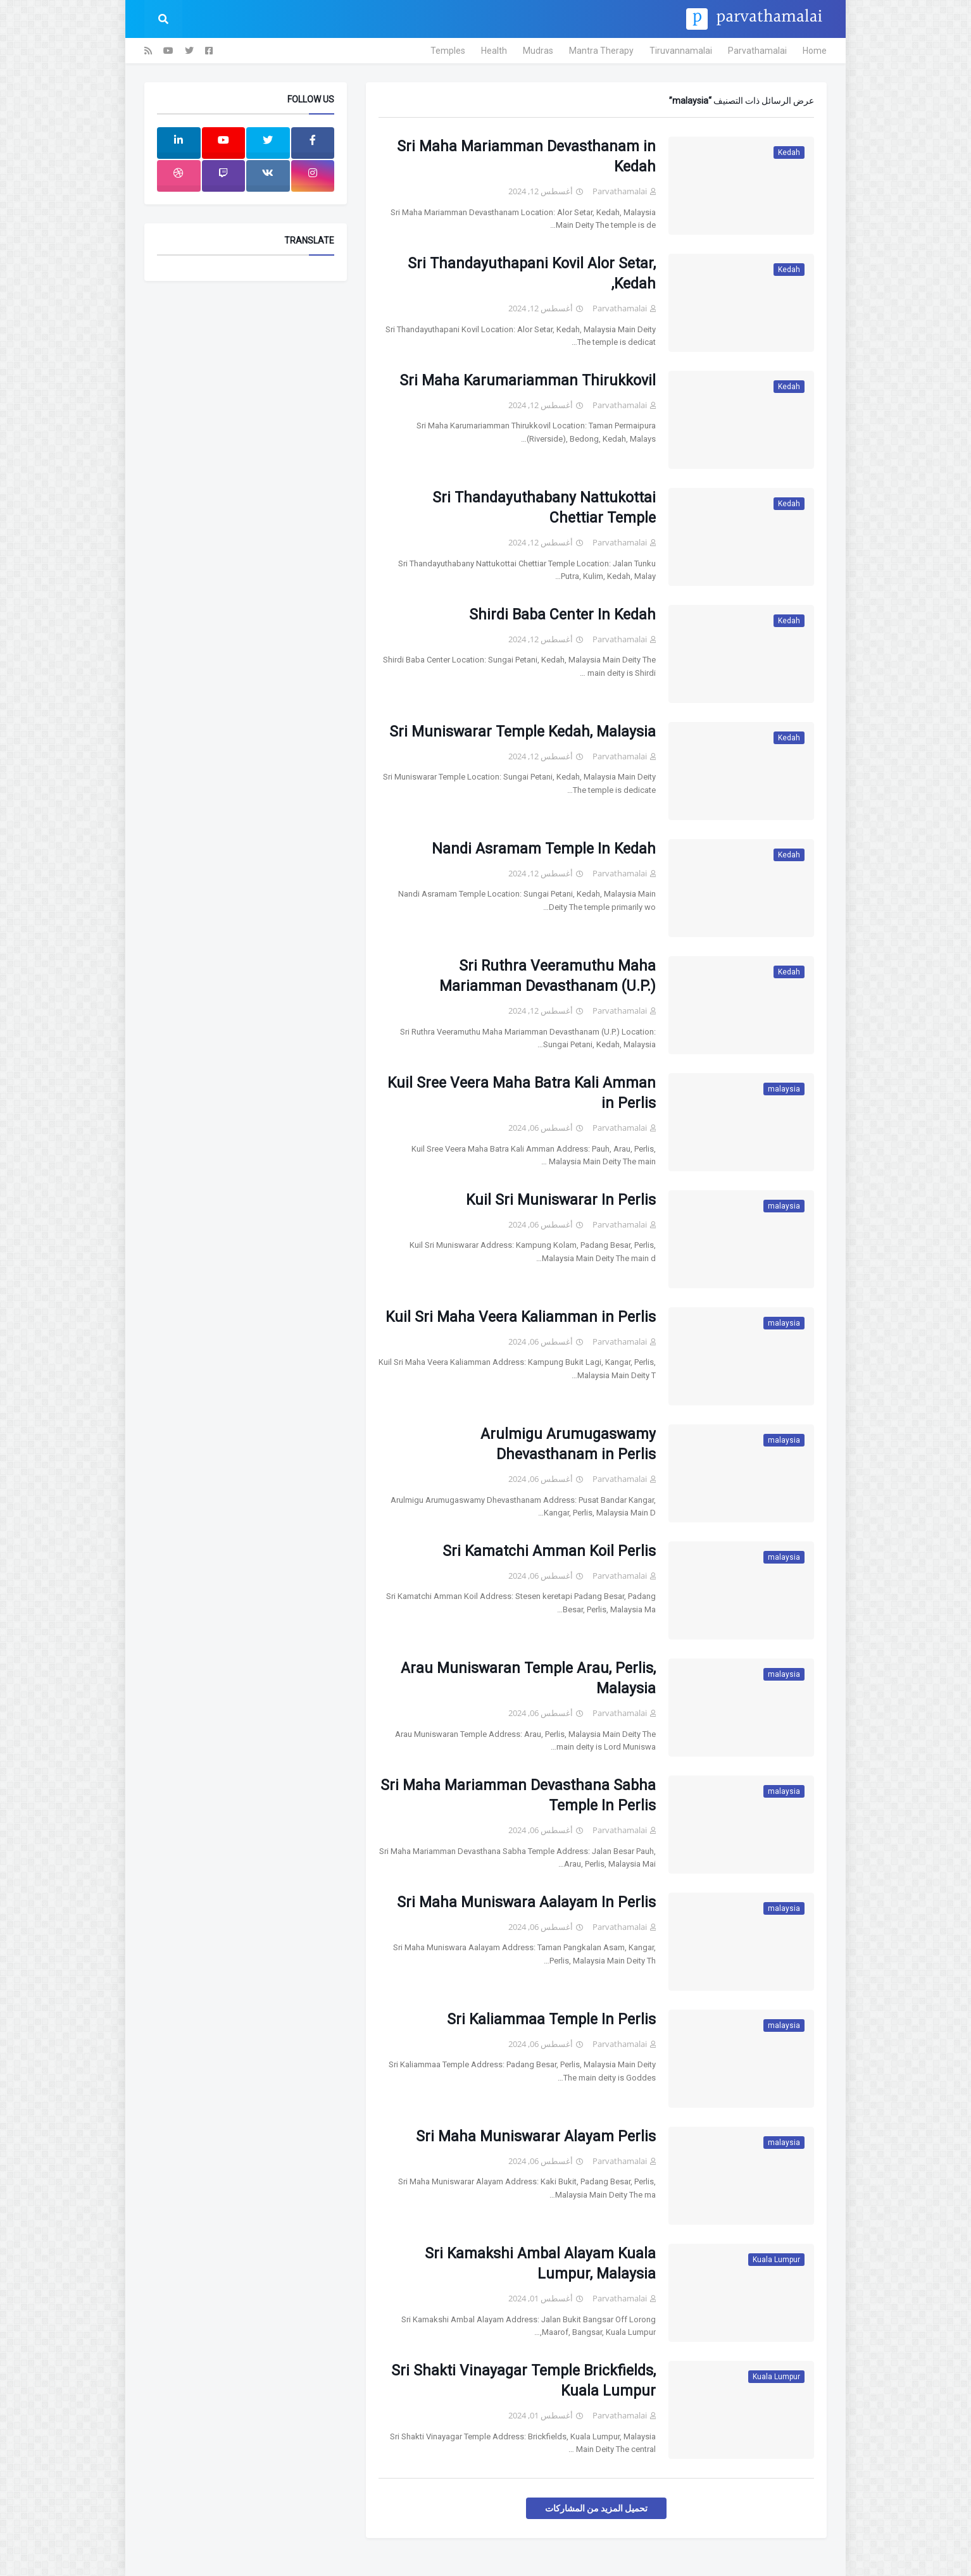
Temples (447, 51)
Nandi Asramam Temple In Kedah (544, 848)
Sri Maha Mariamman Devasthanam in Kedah (526, 156)
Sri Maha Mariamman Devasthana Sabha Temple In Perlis (518, 1795)
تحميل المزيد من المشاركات (596, 2508)
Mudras (538, 51)
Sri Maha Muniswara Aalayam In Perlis (526, 1902)
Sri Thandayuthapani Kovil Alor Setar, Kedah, (532, 273)
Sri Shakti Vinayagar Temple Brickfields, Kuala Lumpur (523, 2380)
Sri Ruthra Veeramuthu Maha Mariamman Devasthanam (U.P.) (547, 976)
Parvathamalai (757, 51)
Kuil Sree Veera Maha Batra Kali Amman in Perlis (521, 1093)
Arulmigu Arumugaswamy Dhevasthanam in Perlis (568, 1444)
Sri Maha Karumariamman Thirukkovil (527, 380)
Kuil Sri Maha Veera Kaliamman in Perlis (520, 1317)
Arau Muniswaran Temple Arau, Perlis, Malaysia (528, 1678)
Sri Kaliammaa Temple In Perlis (551, 2019)
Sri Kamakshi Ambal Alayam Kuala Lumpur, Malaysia (540, 2263)
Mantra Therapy (601, 51)
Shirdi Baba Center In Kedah (562, 614)
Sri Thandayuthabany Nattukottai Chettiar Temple (544, 507)
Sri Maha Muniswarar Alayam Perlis (536, 2136)
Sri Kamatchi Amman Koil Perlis (549, 1551)
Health (494, 51)
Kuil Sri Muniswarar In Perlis (561, 1200)
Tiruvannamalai (680, 51)
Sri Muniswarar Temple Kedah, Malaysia (522, 731)
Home (815, 51)
